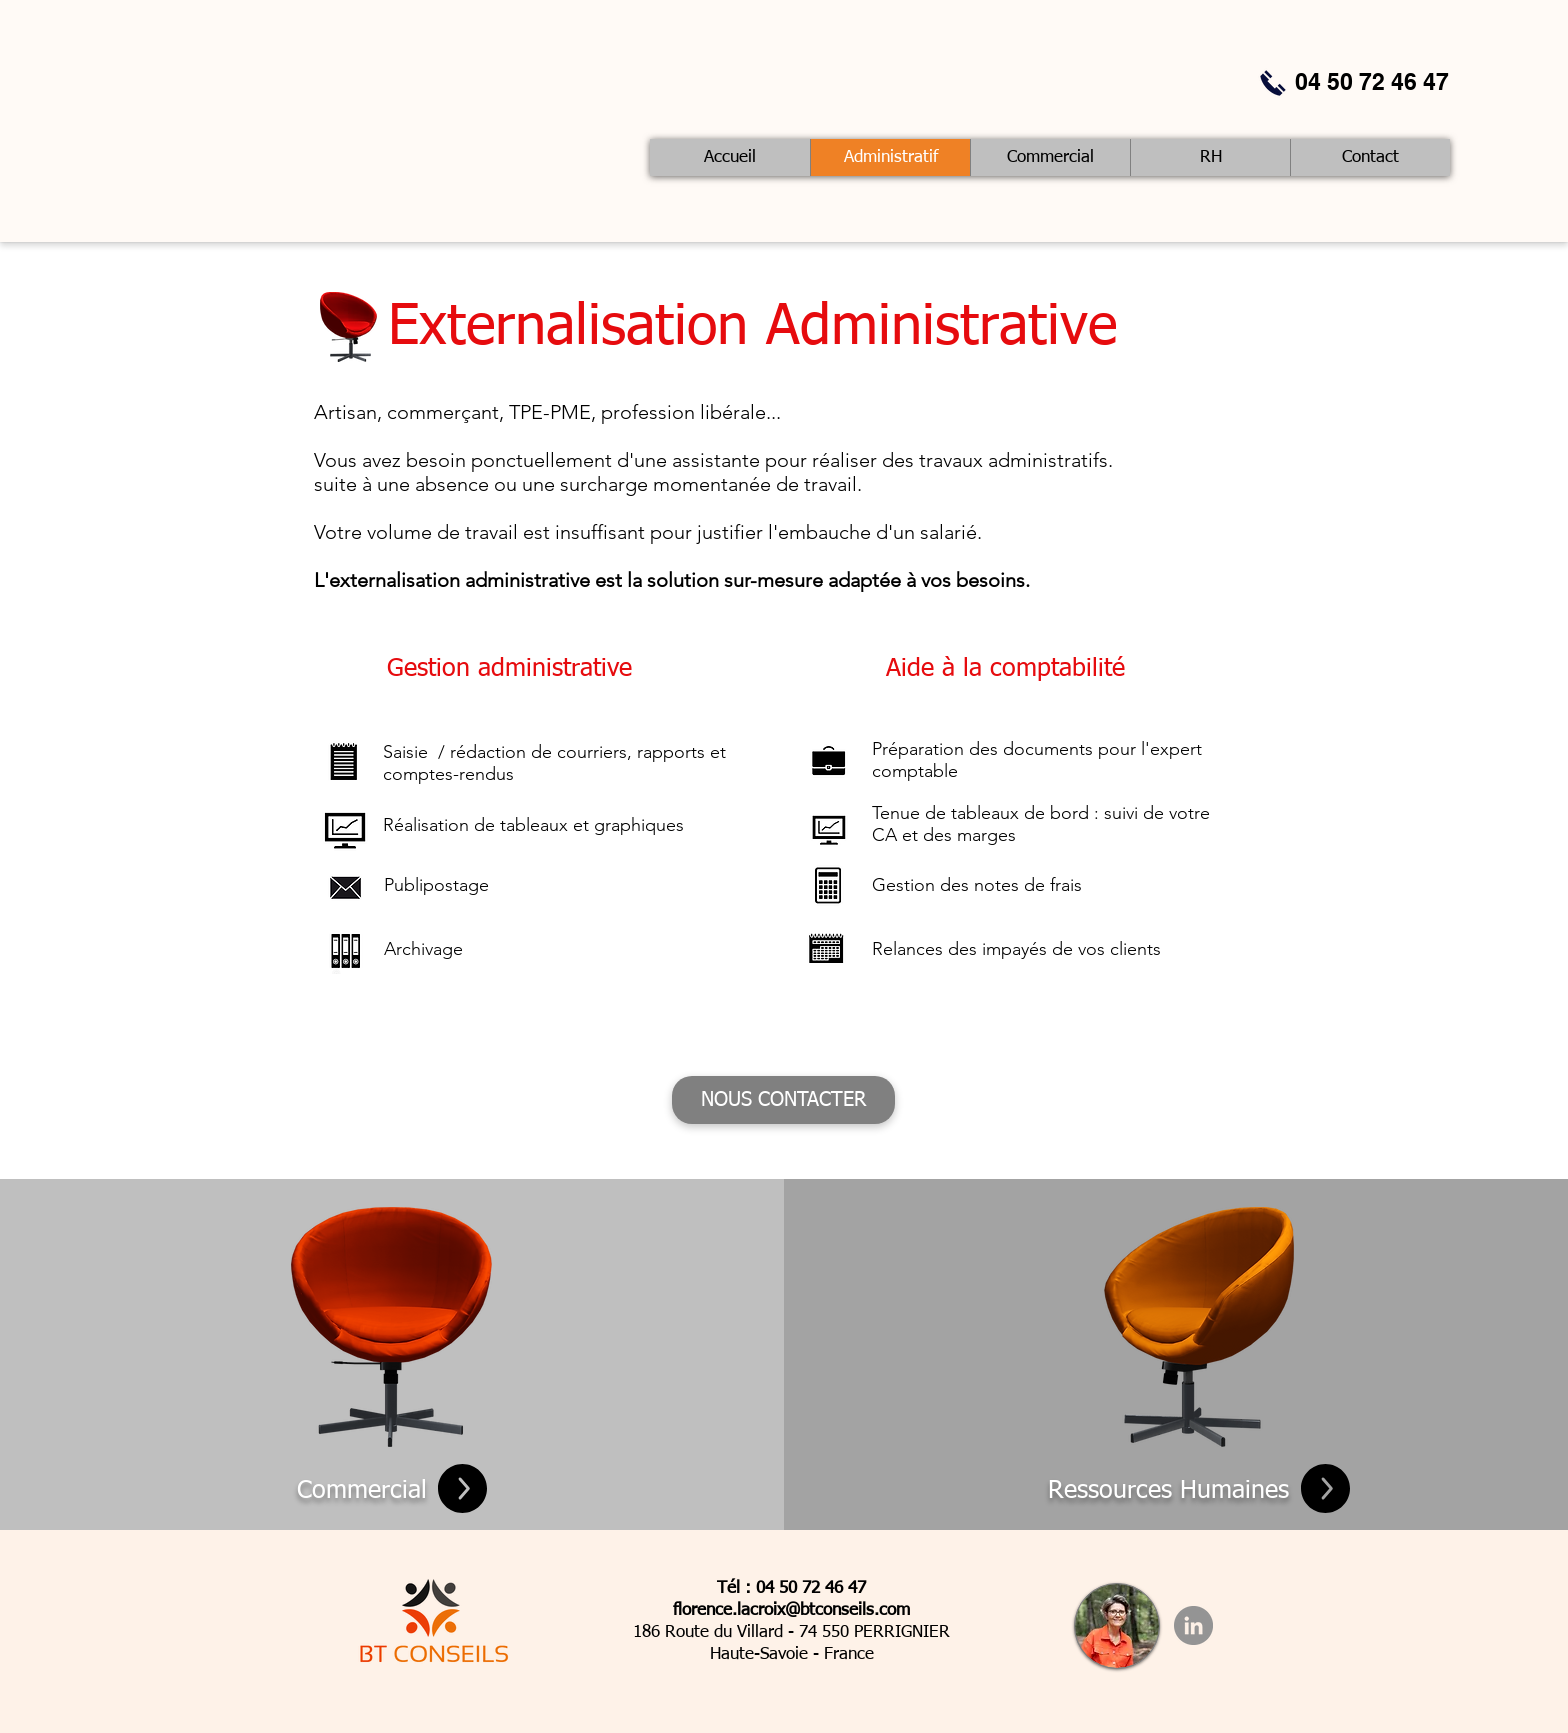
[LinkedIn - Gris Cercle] (1193, 1625)
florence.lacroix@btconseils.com (791, 1610)
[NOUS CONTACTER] (783, 1100)
